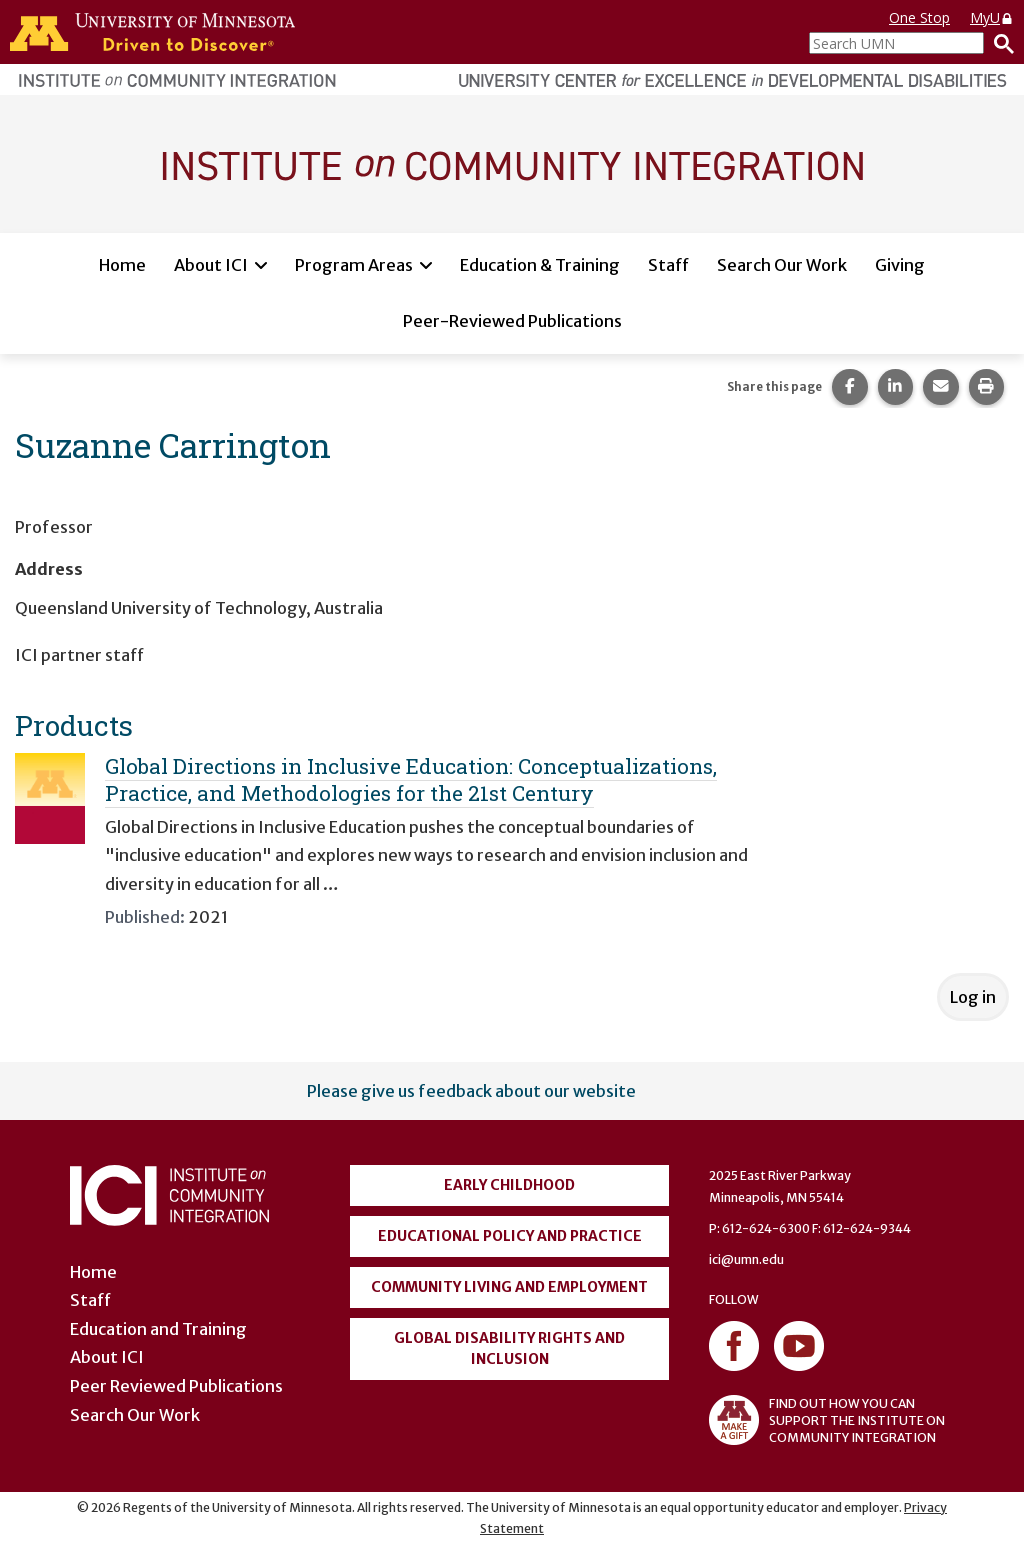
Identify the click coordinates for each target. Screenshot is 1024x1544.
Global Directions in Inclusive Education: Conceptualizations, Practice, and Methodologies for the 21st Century (411, 779)
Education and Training (158, 1329)
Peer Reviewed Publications (176, 1386)
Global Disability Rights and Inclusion (509, 1348)
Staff (668, 265)
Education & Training (540, 265)
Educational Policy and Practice (510, 1236)
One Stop (919, 17)
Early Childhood (509, 1185)
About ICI (211, 265)
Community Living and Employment (509, 1287)
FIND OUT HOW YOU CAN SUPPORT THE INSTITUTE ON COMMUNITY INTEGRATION (827, 1420)
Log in (973, 997)
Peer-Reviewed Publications (512, 321)
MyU (992, 17)
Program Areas (354, 265)
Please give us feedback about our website (471, 1091)
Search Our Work (782, 265)
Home (122, 265)
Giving (900, 265)
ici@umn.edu (746, 1259)
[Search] (999, 43)
